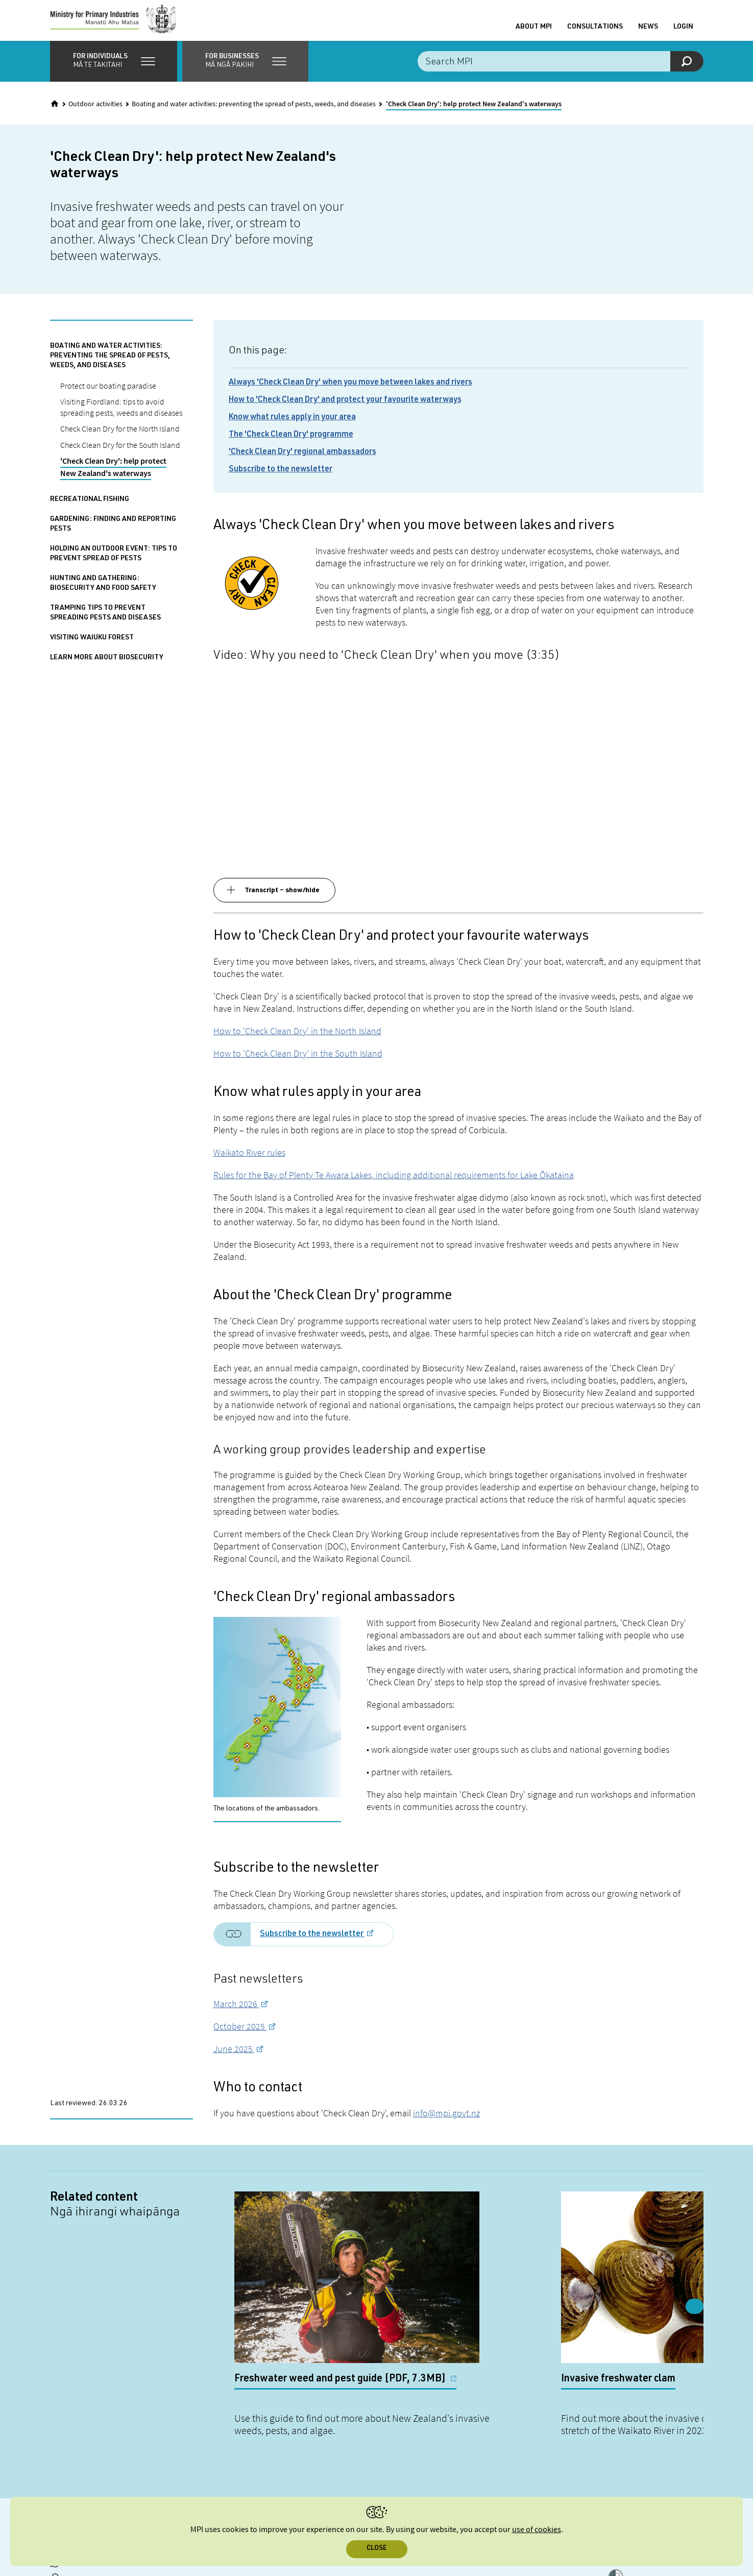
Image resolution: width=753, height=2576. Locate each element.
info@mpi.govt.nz (446, 2123)
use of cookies (536, 2529)
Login (683, 32)
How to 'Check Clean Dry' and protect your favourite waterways (345, 411)
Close (376, 2548)
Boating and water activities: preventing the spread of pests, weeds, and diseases (254, 114)
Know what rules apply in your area (292, 428)
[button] (113, 71)
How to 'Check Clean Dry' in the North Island (297, 1041)
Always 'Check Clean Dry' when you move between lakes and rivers (350, 393)
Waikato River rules (249, 1162)
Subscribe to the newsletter (280, 480)
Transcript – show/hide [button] (282, 900)
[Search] (686, 71)
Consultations (595, 32)
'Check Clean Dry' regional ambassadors (302, 463)
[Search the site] (560, 71)
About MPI (534, 32)
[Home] (54, 113)
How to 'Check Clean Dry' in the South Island (297, 1063)
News (648, 32)
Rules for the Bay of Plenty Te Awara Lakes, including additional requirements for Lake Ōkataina (393, 1185)
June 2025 (234, 2059)
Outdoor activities (95, 114)
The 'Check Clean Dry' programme (291, 445)
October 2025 (240, 2036)
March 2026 (236, 2014)
